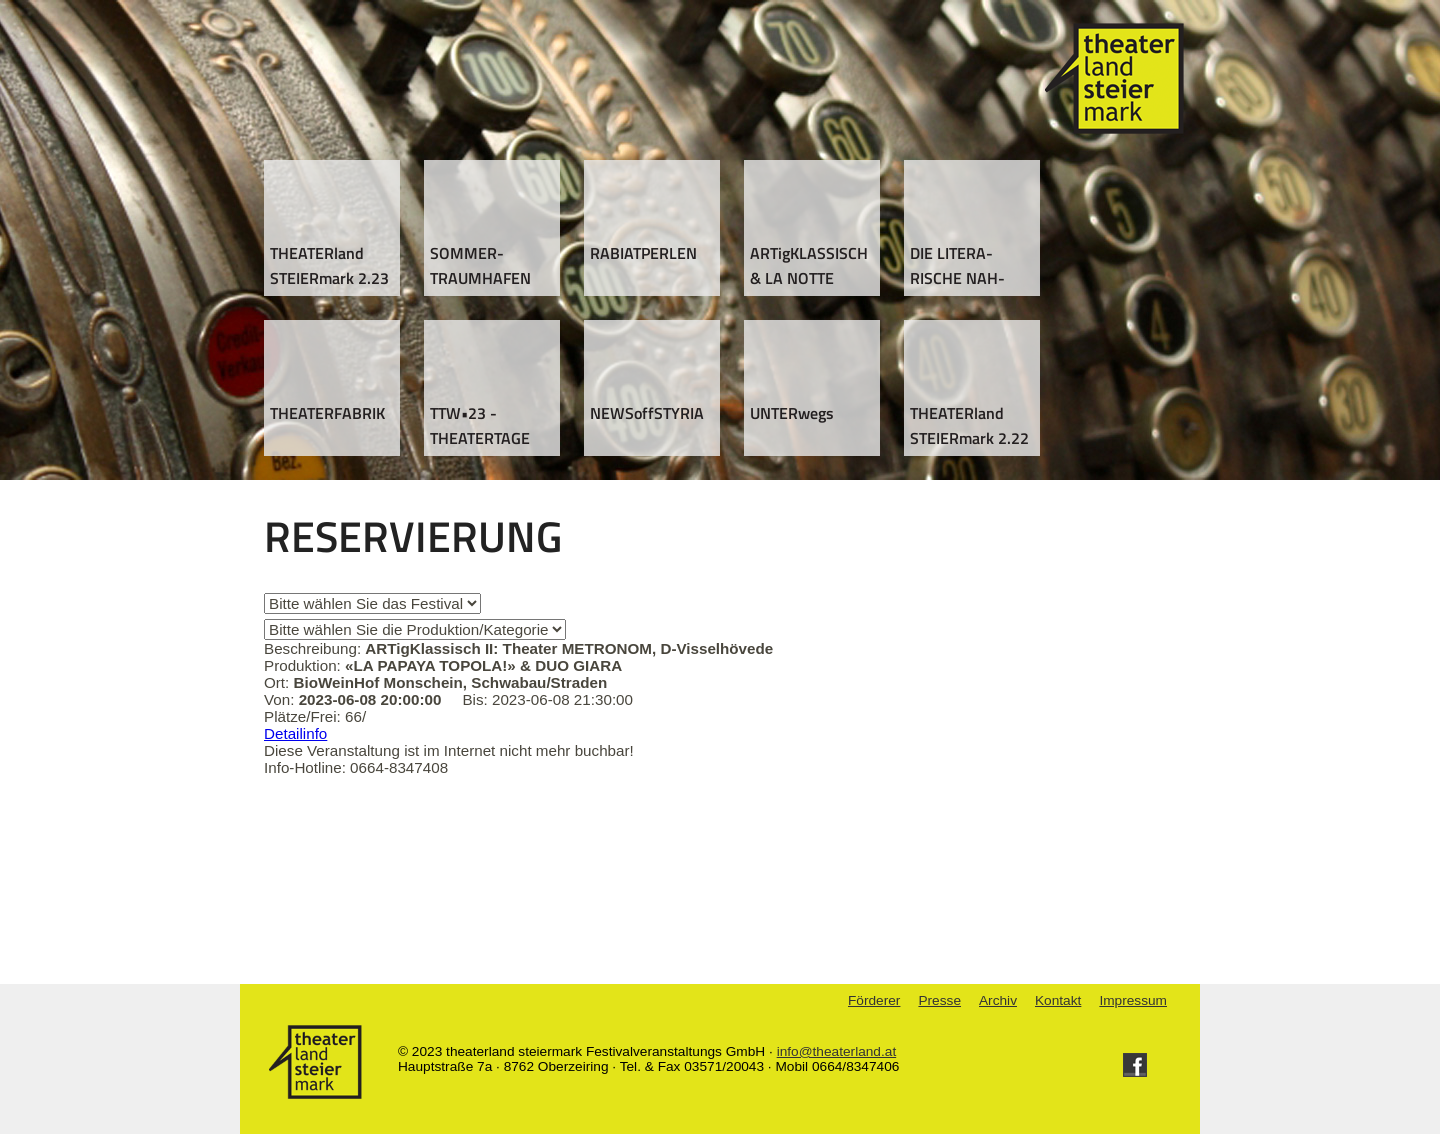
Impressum (1133, 1000)
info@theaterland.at (837, 1051)
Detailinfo (295, 733)
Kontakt (1058, 1000)
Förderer (874, 1000)
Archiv (998, 1000)
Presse (939, 1000)
